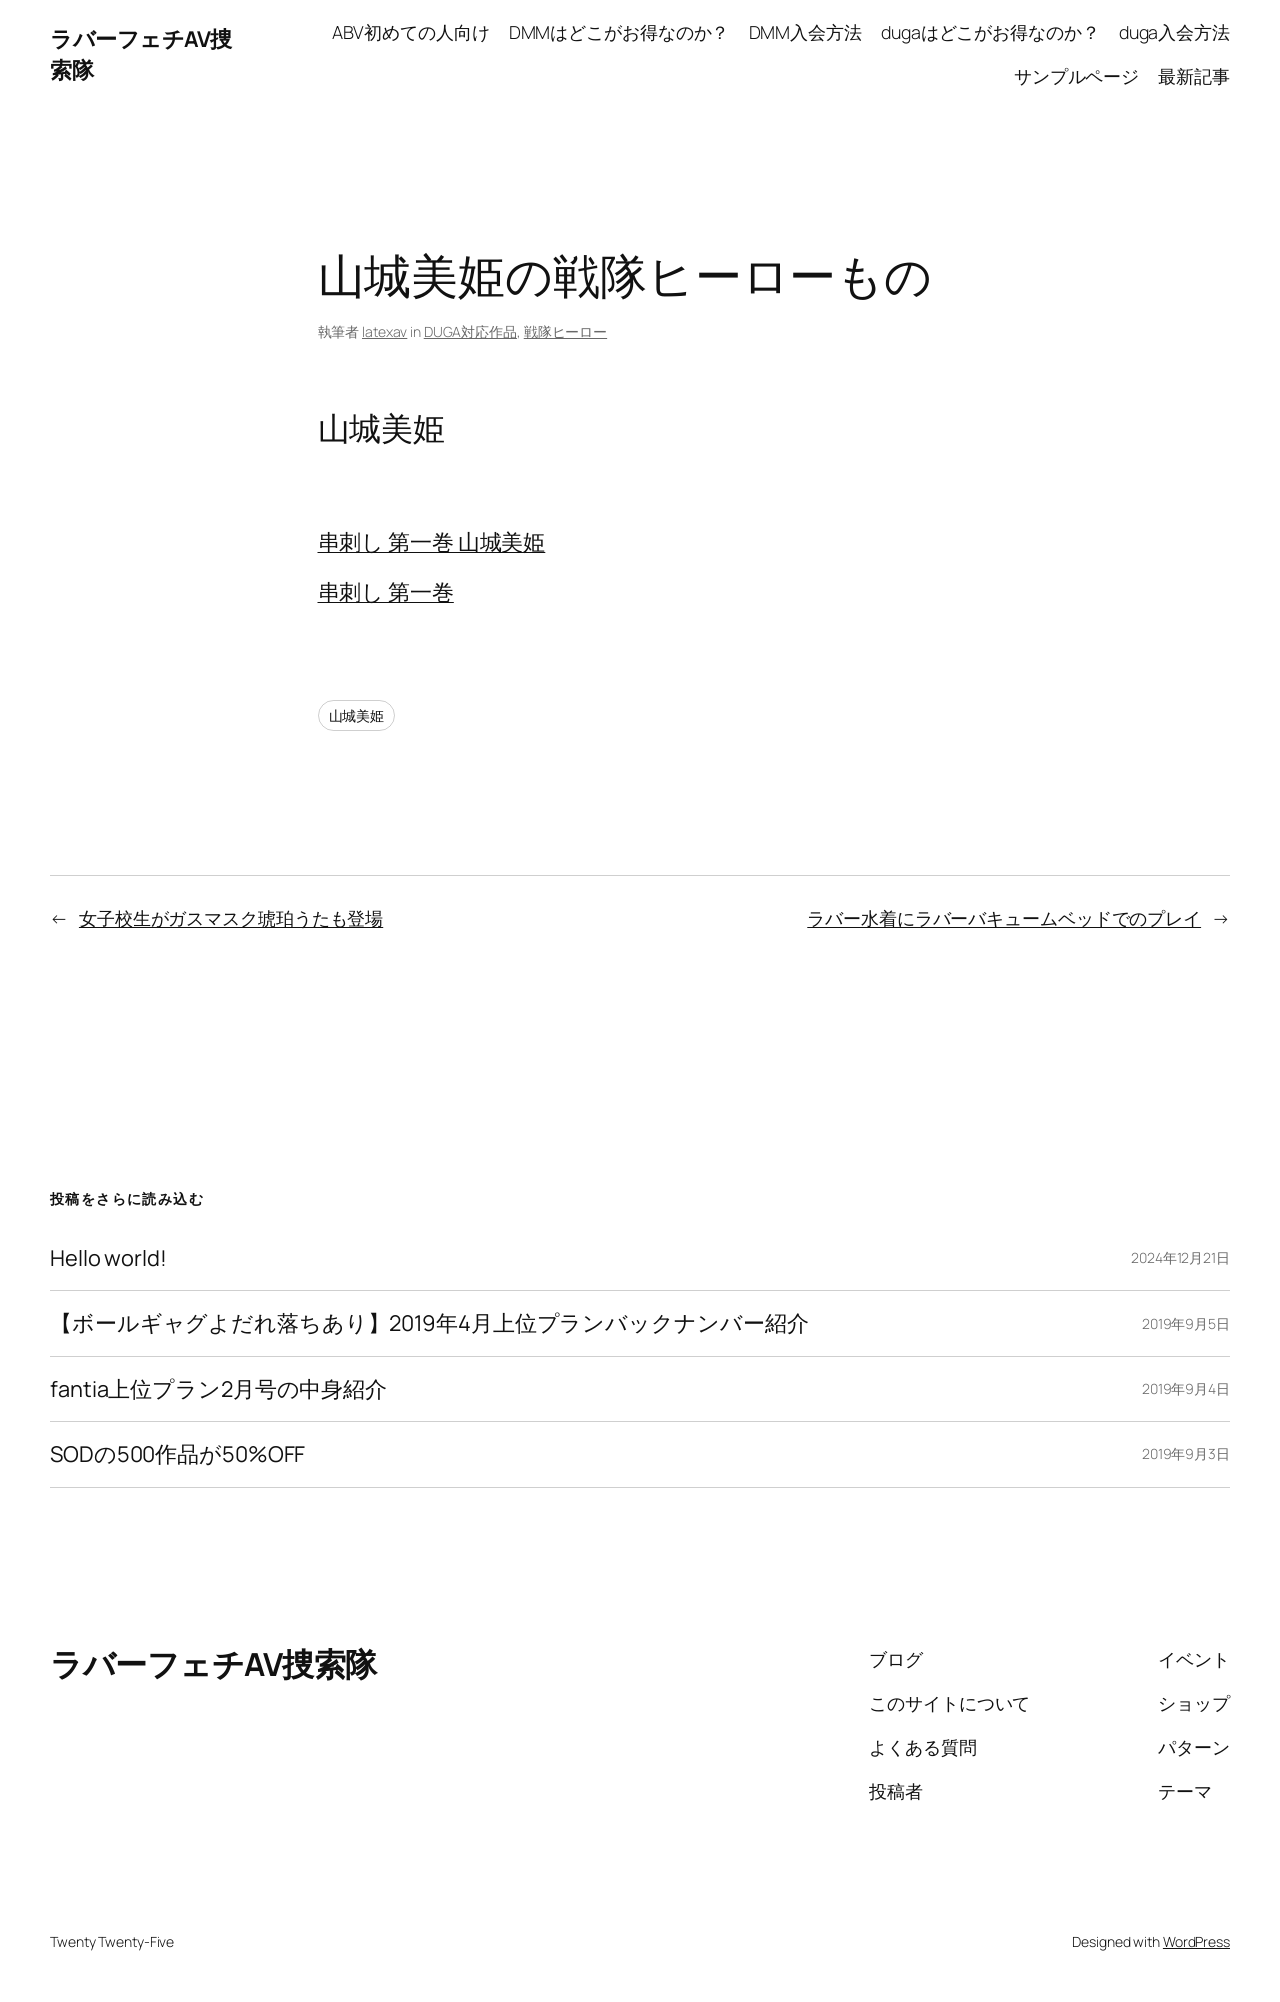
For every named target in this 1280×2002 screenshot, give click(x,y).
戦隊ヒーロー (565, 331)
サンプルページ (1076, 76)
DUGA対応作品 (470, 331)
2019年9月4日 (1186, 1388)
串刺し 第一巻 (386, 592)
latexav (384, 331)
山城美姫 (357, 715)
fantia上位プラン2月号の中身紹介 (218, 1389)
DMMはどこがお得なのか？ (619, 32)
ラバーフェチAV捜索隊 (213, 1664)
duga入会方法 (1174, 32)
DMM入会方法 (805, 32)
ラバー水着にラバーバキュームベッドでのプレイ (1004, 918)
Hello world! (108, 1258)
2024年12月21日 (1180, 1257)
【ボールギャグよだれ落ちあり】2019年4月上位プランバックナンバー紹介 (429, 1323)
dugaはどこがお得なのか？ (990, 32)
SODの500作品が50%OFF (177, 1454)
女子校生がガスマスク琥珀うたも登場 (231, 918)
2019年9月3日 (1186, 1453)
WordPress (1196, 1941)
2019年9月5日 (1186, 1323)
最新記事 (1194, 76)
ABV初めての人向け (410, 32)
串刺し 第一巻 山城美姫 (432, 542)
